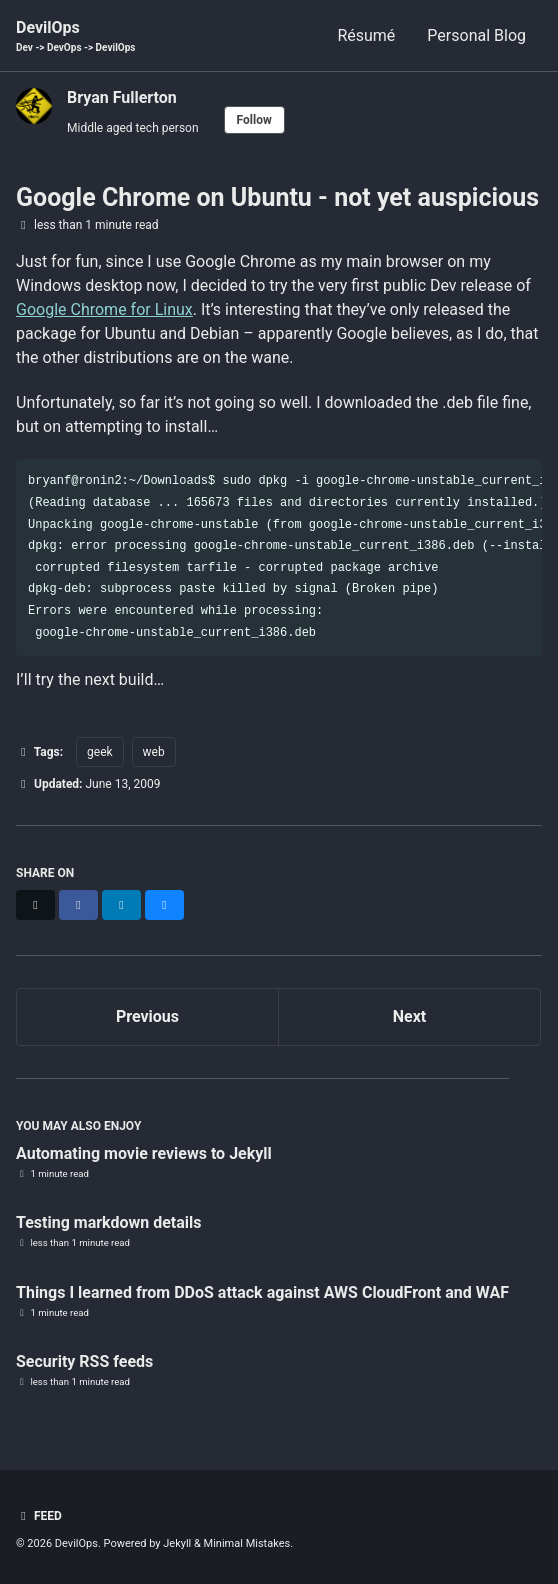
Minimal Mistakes (247, 1543)
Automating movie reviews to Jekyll (144, 1153)
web (154, 752)
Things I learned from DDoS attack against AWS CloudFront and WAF (262, 1292)
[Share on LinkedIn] (121, 905)
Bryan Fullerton (122, 97)
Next (409, 1016)
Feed (39, 1516)
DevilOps (75, 36)
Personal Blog (476, 35)
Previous (147, 1016)
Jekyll (177, 1543)
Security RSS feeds (84, 1361)
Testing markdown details (109, 1222)
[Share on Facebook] (78, 905)
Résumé (366, 35)
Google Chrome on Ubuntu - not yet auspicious (277, 197)
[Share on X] (35, 905)
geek (100, 752)
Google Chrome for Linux (104, 309)
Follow (254, 120)
